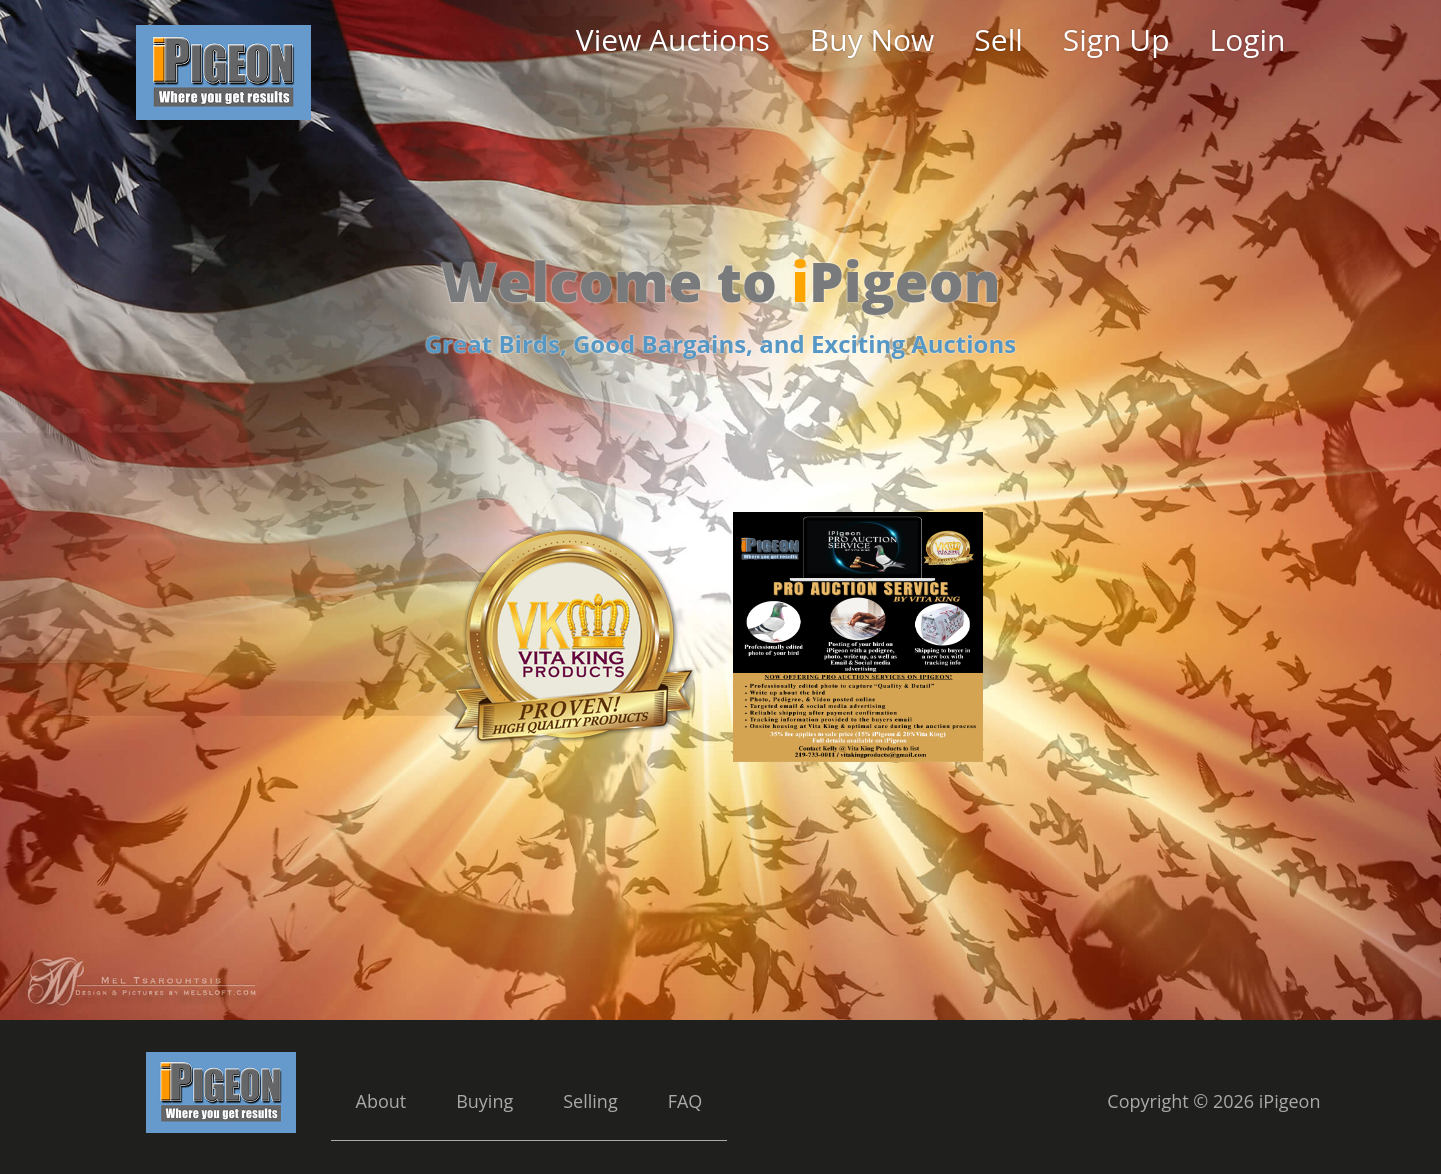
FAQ (685, 1101)
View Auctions (673, 39)
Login (1248, 39)
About (381, 1101)
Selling (590, 1101)
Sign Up (1116, 39)
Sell (998, 39)
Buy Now (872, 39)
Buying (484, 1101)
